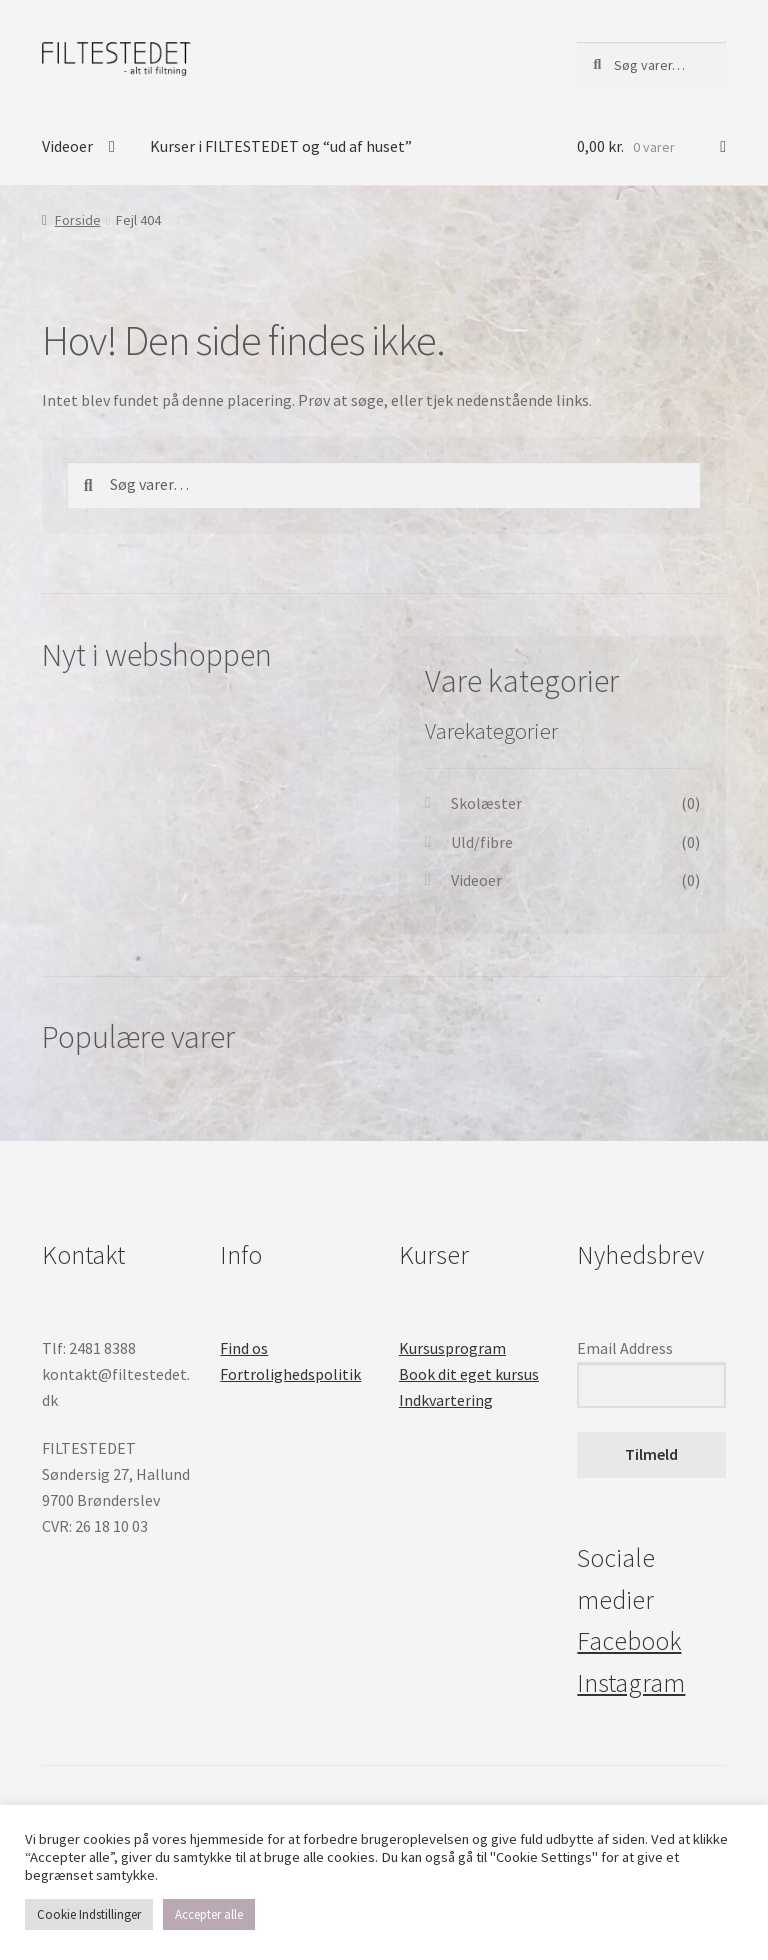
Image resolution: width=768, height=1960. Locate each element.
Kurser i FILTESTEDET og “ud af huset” (281, 146)
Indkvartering (446, 1400)
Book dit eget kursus (469, 1374)
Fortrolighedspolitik (290, 1374)
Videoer (67, 146)
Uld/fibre (482, 842)
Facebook (629, 1641)
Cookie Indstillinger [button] (89, 1914)
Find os (244, 1348)
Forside (78, 220)
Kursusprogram (452, 1348)
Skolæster (486, 803)
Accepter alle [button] (209, 1914)
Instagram (631, 1683)
